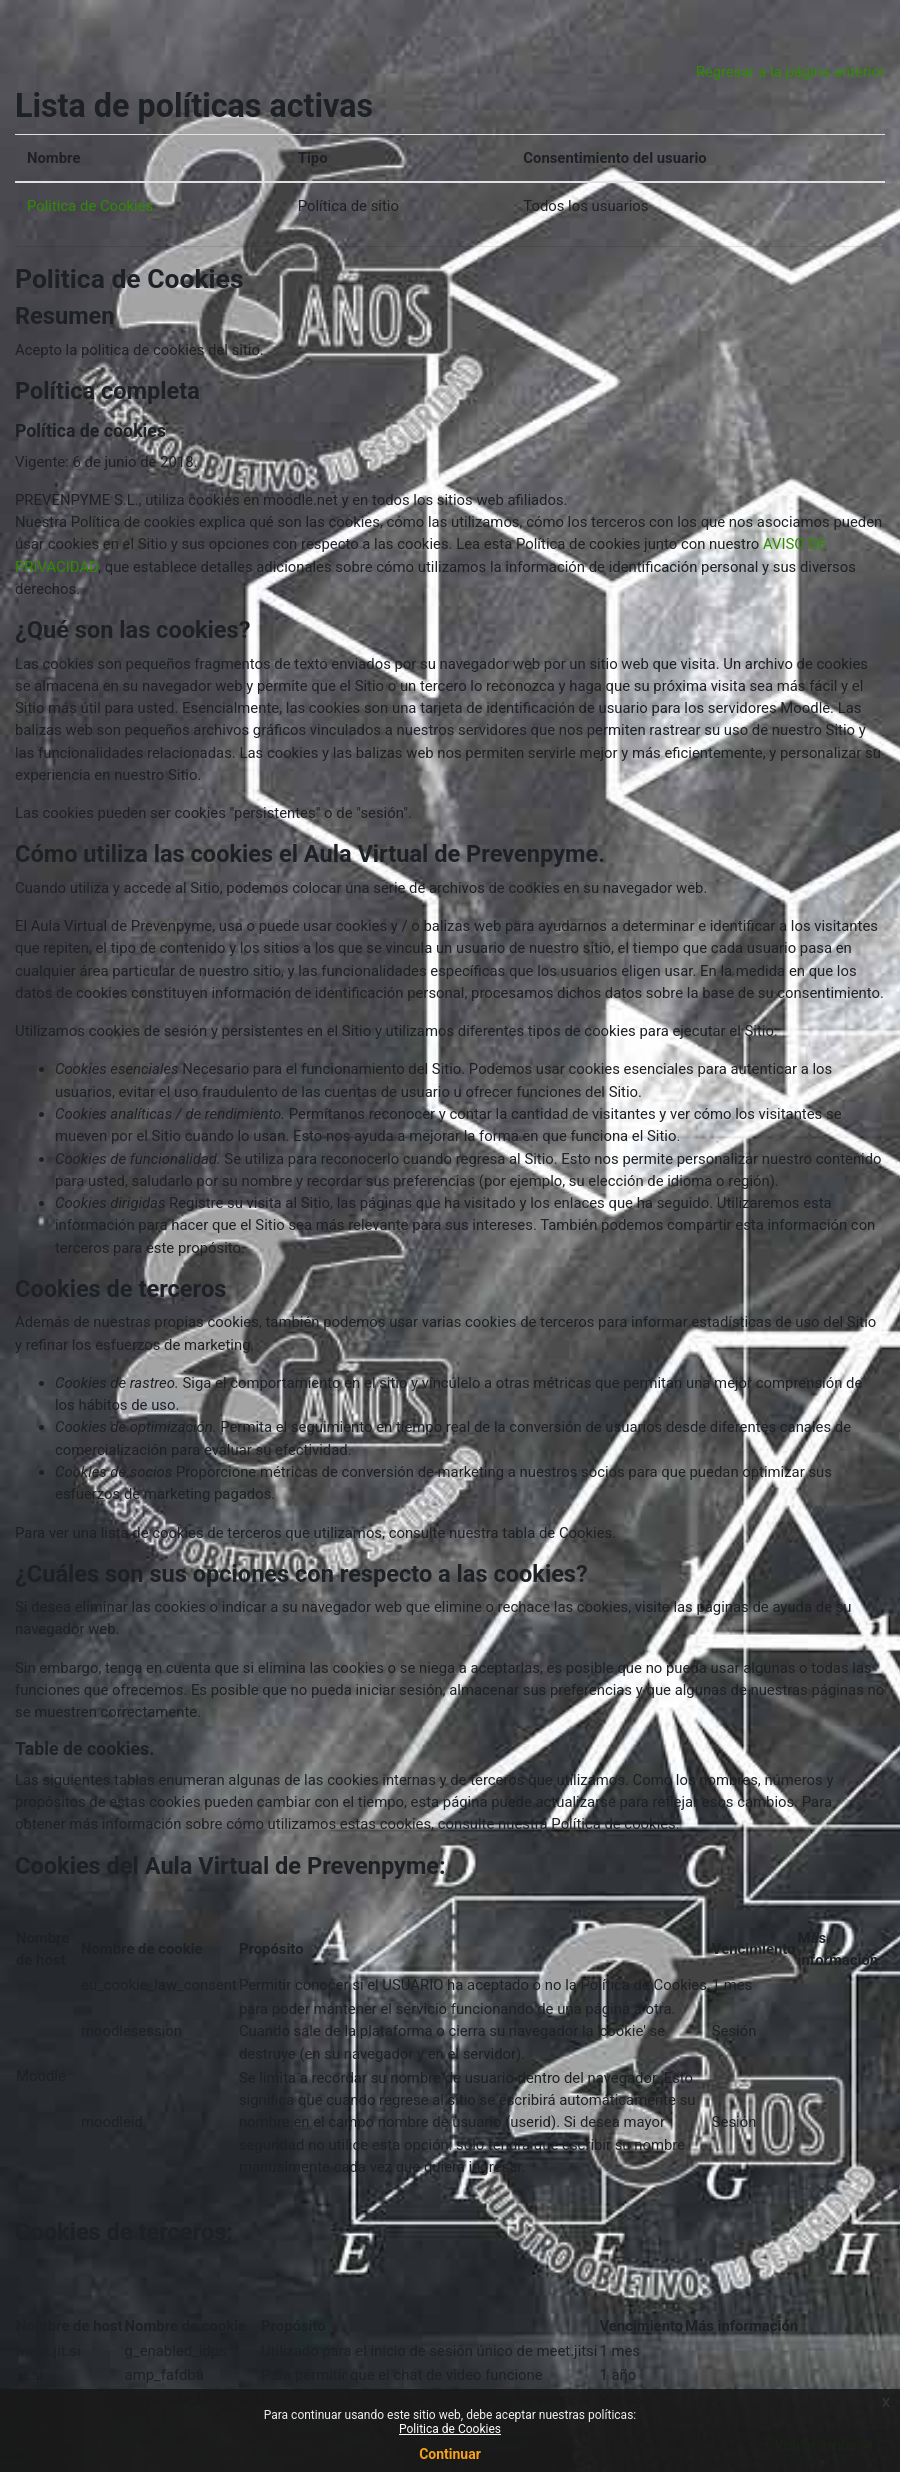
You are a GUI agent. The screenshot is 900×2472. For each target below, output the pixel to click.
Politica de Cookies (90, 206)
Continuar (450, 2454)
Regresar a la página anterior (790, 72)
